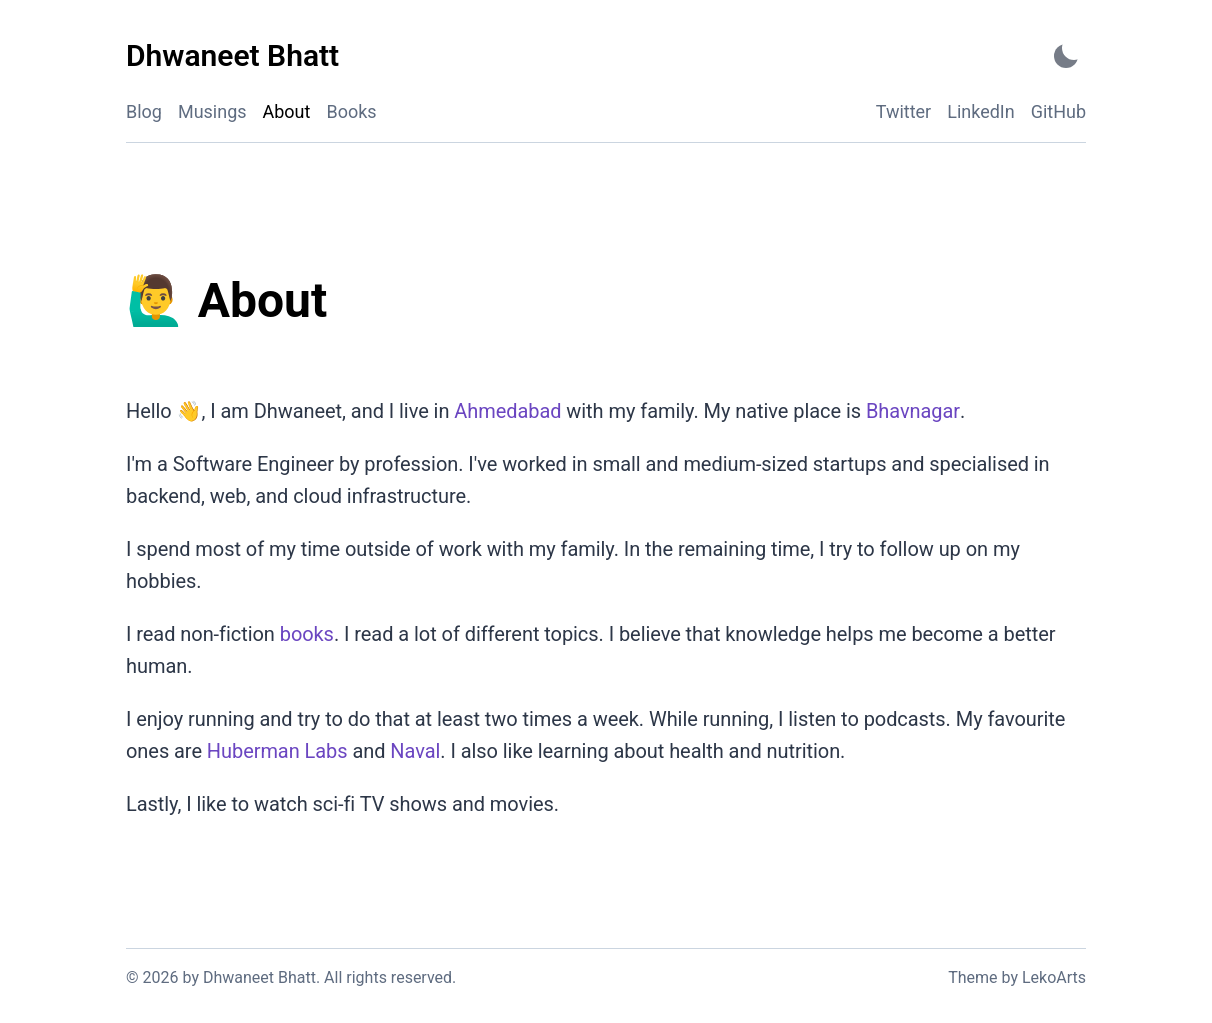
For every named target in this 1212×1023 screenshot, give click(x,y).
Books (352, 111)
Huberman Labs (277, 751)
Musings (212, 111)
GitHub (1058, 111)
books (307, 634)
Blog (144, 111)
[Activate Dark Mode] (1066, 56)
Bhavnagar (912, 411)
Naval (415, 751)
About (287, 111)
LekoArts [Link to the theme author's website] (1054, 977)
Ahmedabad (507, 411)
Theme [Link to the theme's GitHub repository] (972, 977)
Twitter (904, 111)
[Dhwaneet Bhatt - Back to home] (232, 56)
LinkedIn (981, 111)
